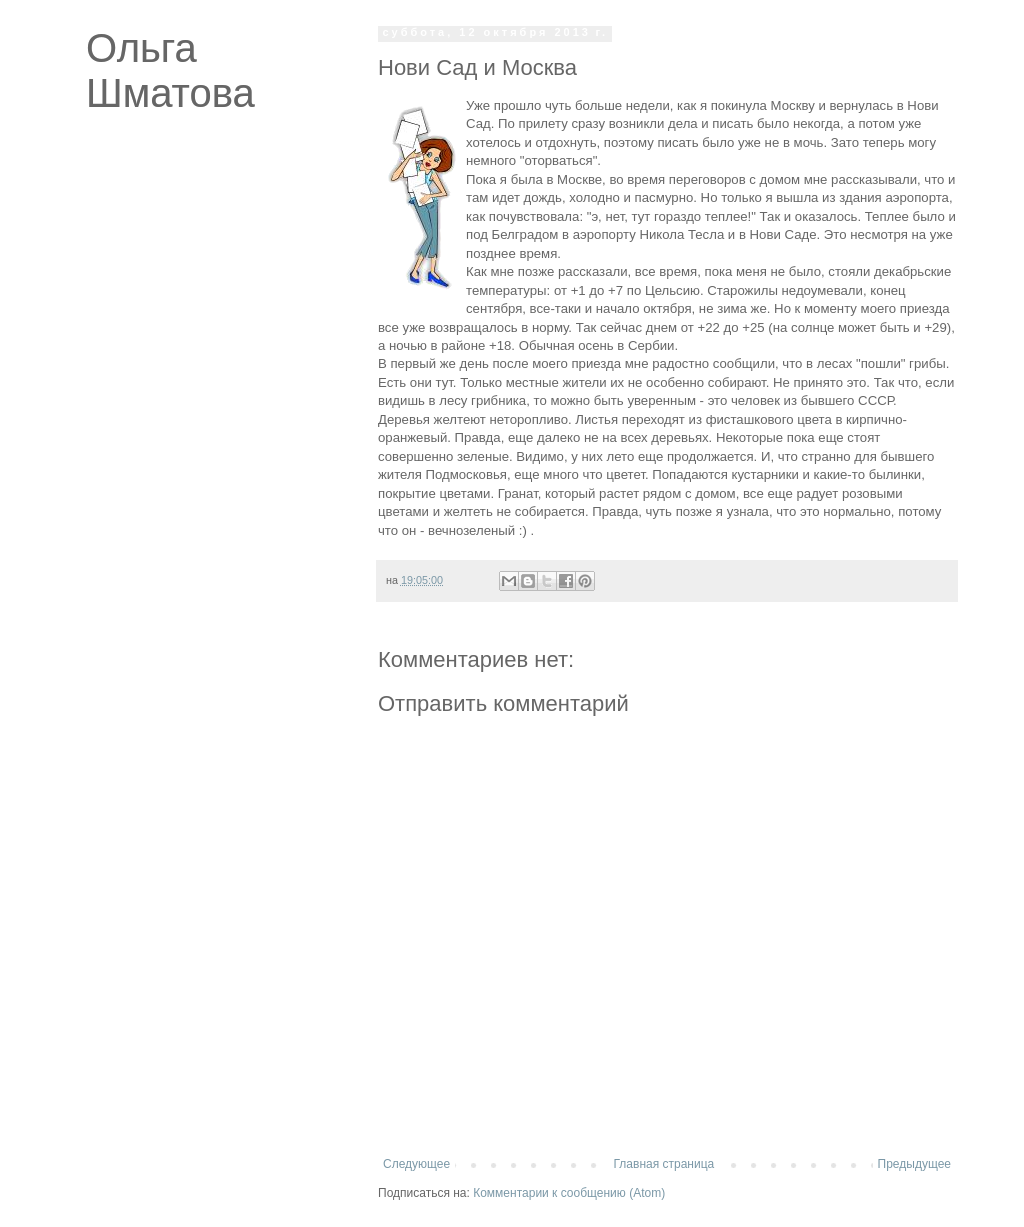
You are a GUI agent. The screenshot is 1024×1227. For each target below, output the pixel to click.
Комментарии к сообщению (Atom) (569, 1193)
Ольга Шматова (170, 70)
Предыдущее (914, 1164)
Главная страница (664, 1164)
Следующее (416, 1164)
